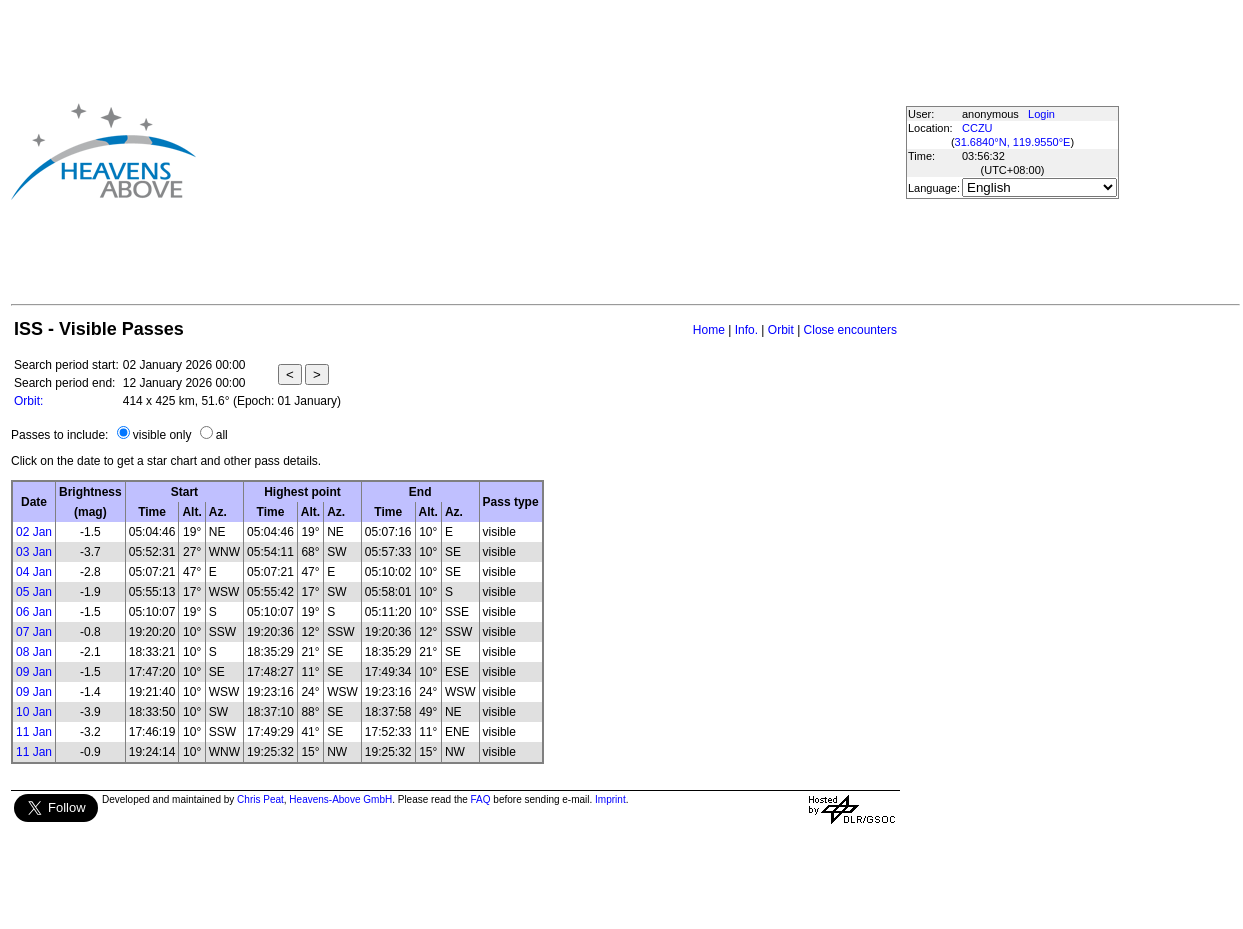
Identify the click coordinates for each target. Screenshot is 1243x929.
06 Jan (34, 612)
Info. (746, 330)
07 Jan (34, 632)
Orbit (781, 330)
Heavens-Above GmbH (340, 799)
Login (1041, 114)
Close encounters (850, 330)
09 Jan (34, 672)
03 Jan (34, 552)
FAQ (481, 799)
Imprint (610, 799)
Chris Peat (260, 799)
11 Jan (34, 732)
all (222, 435)
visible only (162, 435)
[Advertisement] (545, 151)
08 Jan (34, 652)
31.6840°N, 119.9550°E (1013, 142)
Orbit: (28, 401)
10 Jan (34, 712)
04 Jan (34, 572)
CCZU (977, 128)
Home (709, 330)
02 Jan (34, 532)
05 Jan (34, 592)
